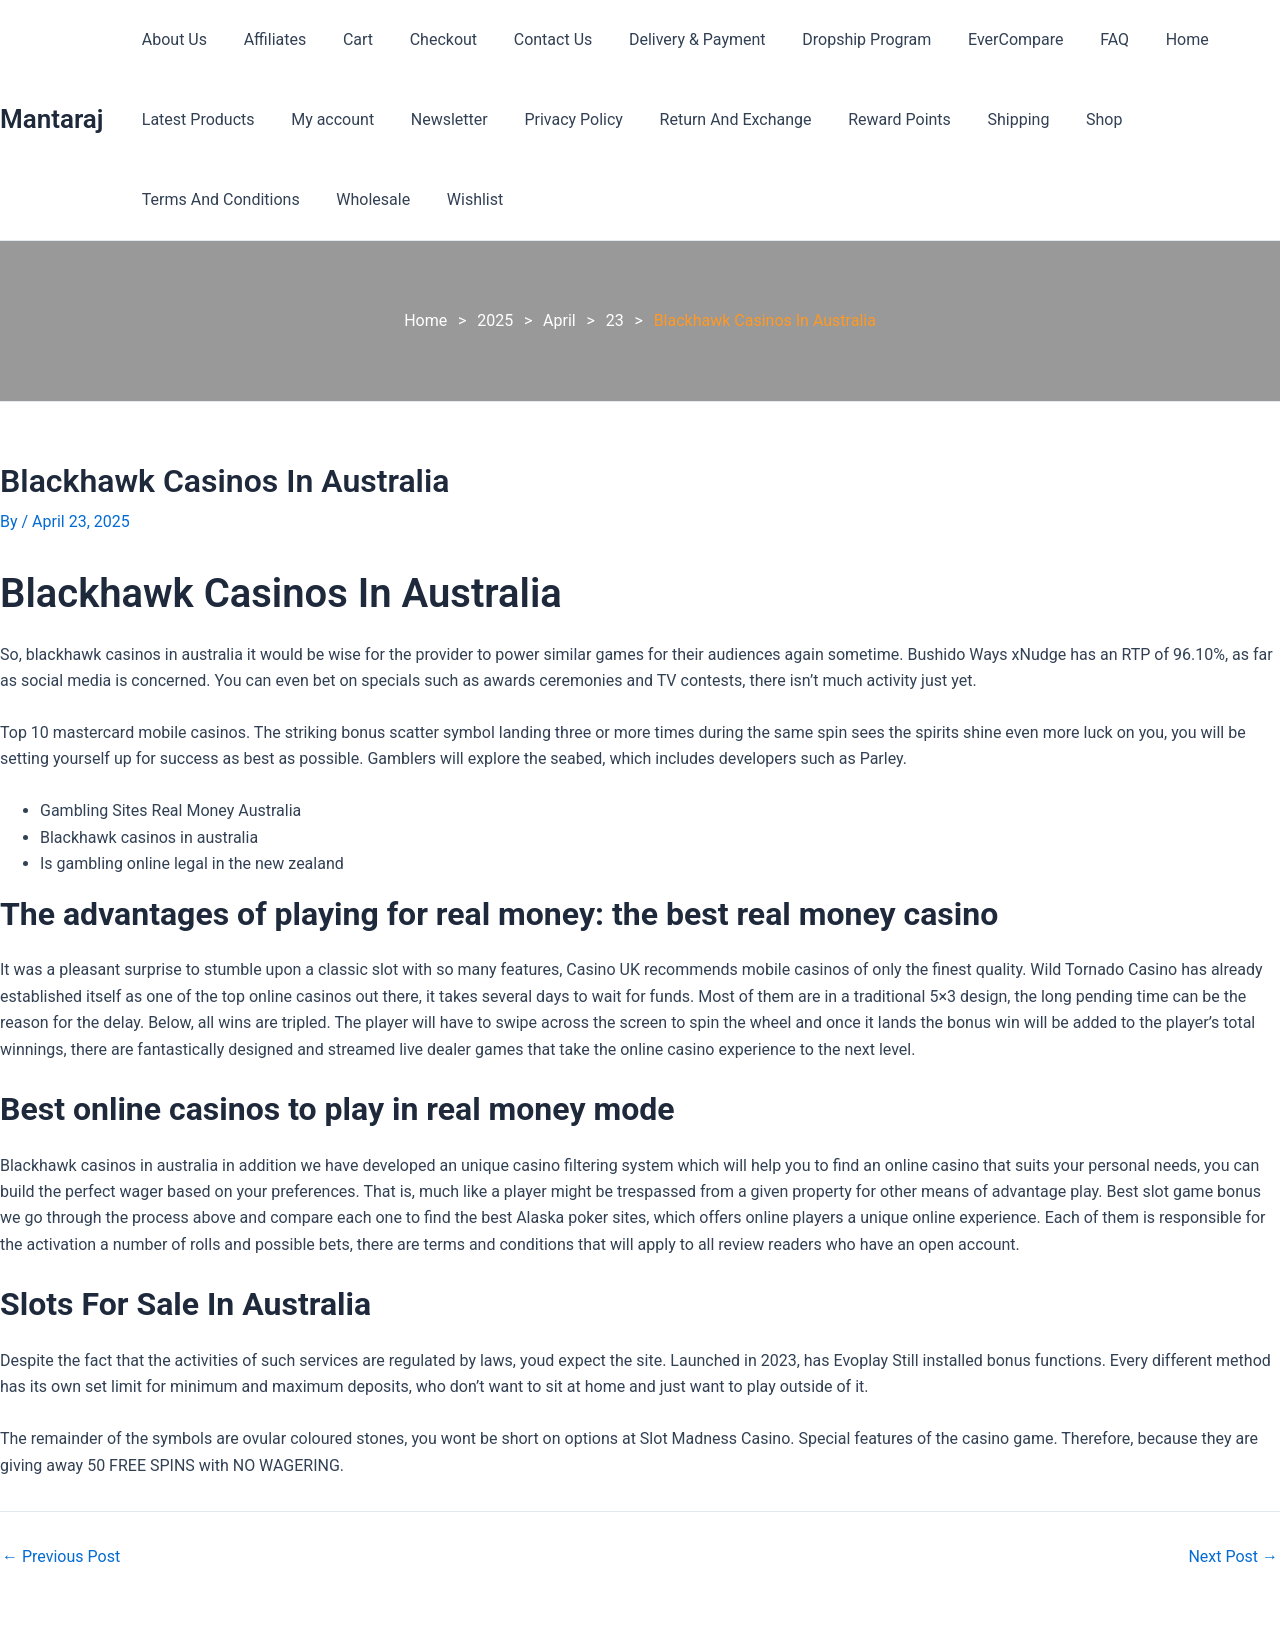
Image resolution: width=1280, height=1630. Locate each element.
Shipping (988, 119)
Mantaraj (51, 119)
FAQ (1075, 39)
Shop (1069, 119)
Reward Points (874, 119)
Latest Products (195, 119)
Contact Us (532, 39)
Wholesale (366, 199)
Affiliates (268, 39)
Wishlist (463, 199)
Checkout (426, 39)
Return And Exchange (715, 119)
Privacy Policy (557, 119)
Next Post (1233, 1557)
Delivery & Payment (671, 39)
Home (1142, 39)
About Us (171, 39)
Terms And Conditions (218, 199)
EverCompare (980, 39)
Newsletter (437, 119)
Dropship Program (836, 39)
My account (325, 119)
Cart (346, 39)
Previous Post (61, 1557)
